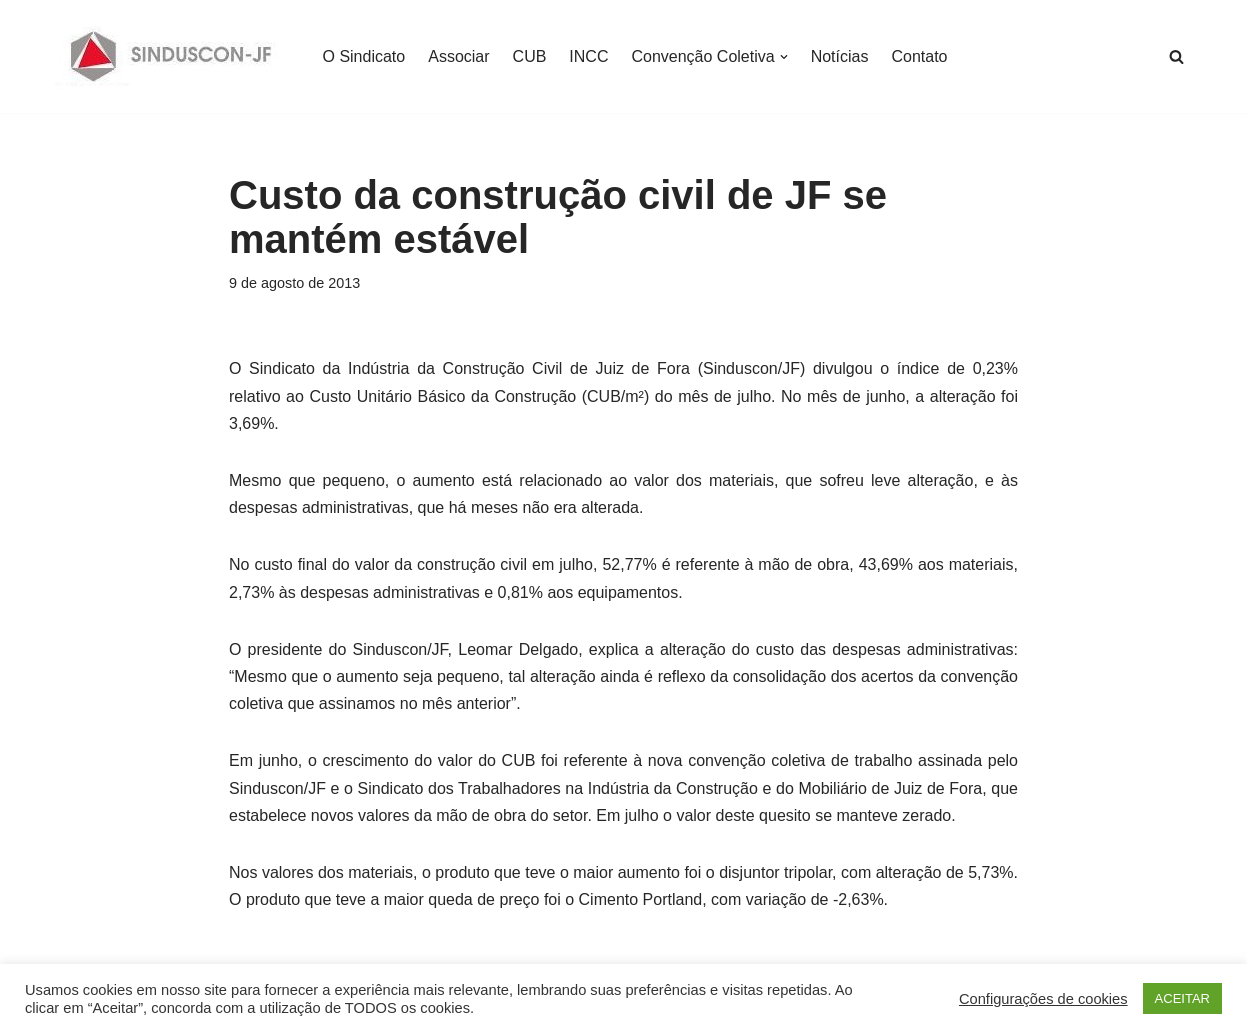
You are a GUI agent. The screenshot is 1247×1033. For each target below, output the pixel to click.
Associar (458, 56)
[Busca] (1176, 56)
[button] (784, 57)
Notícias (840, 56)
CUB (530, 56)
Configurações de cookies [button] (1043, 999)
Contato (919, 56)
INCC (588, 56)
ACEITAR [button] (1182, 998)
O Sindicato (364, 56)
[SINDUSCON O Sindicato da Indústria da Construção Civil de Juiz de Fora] (171, 56)
